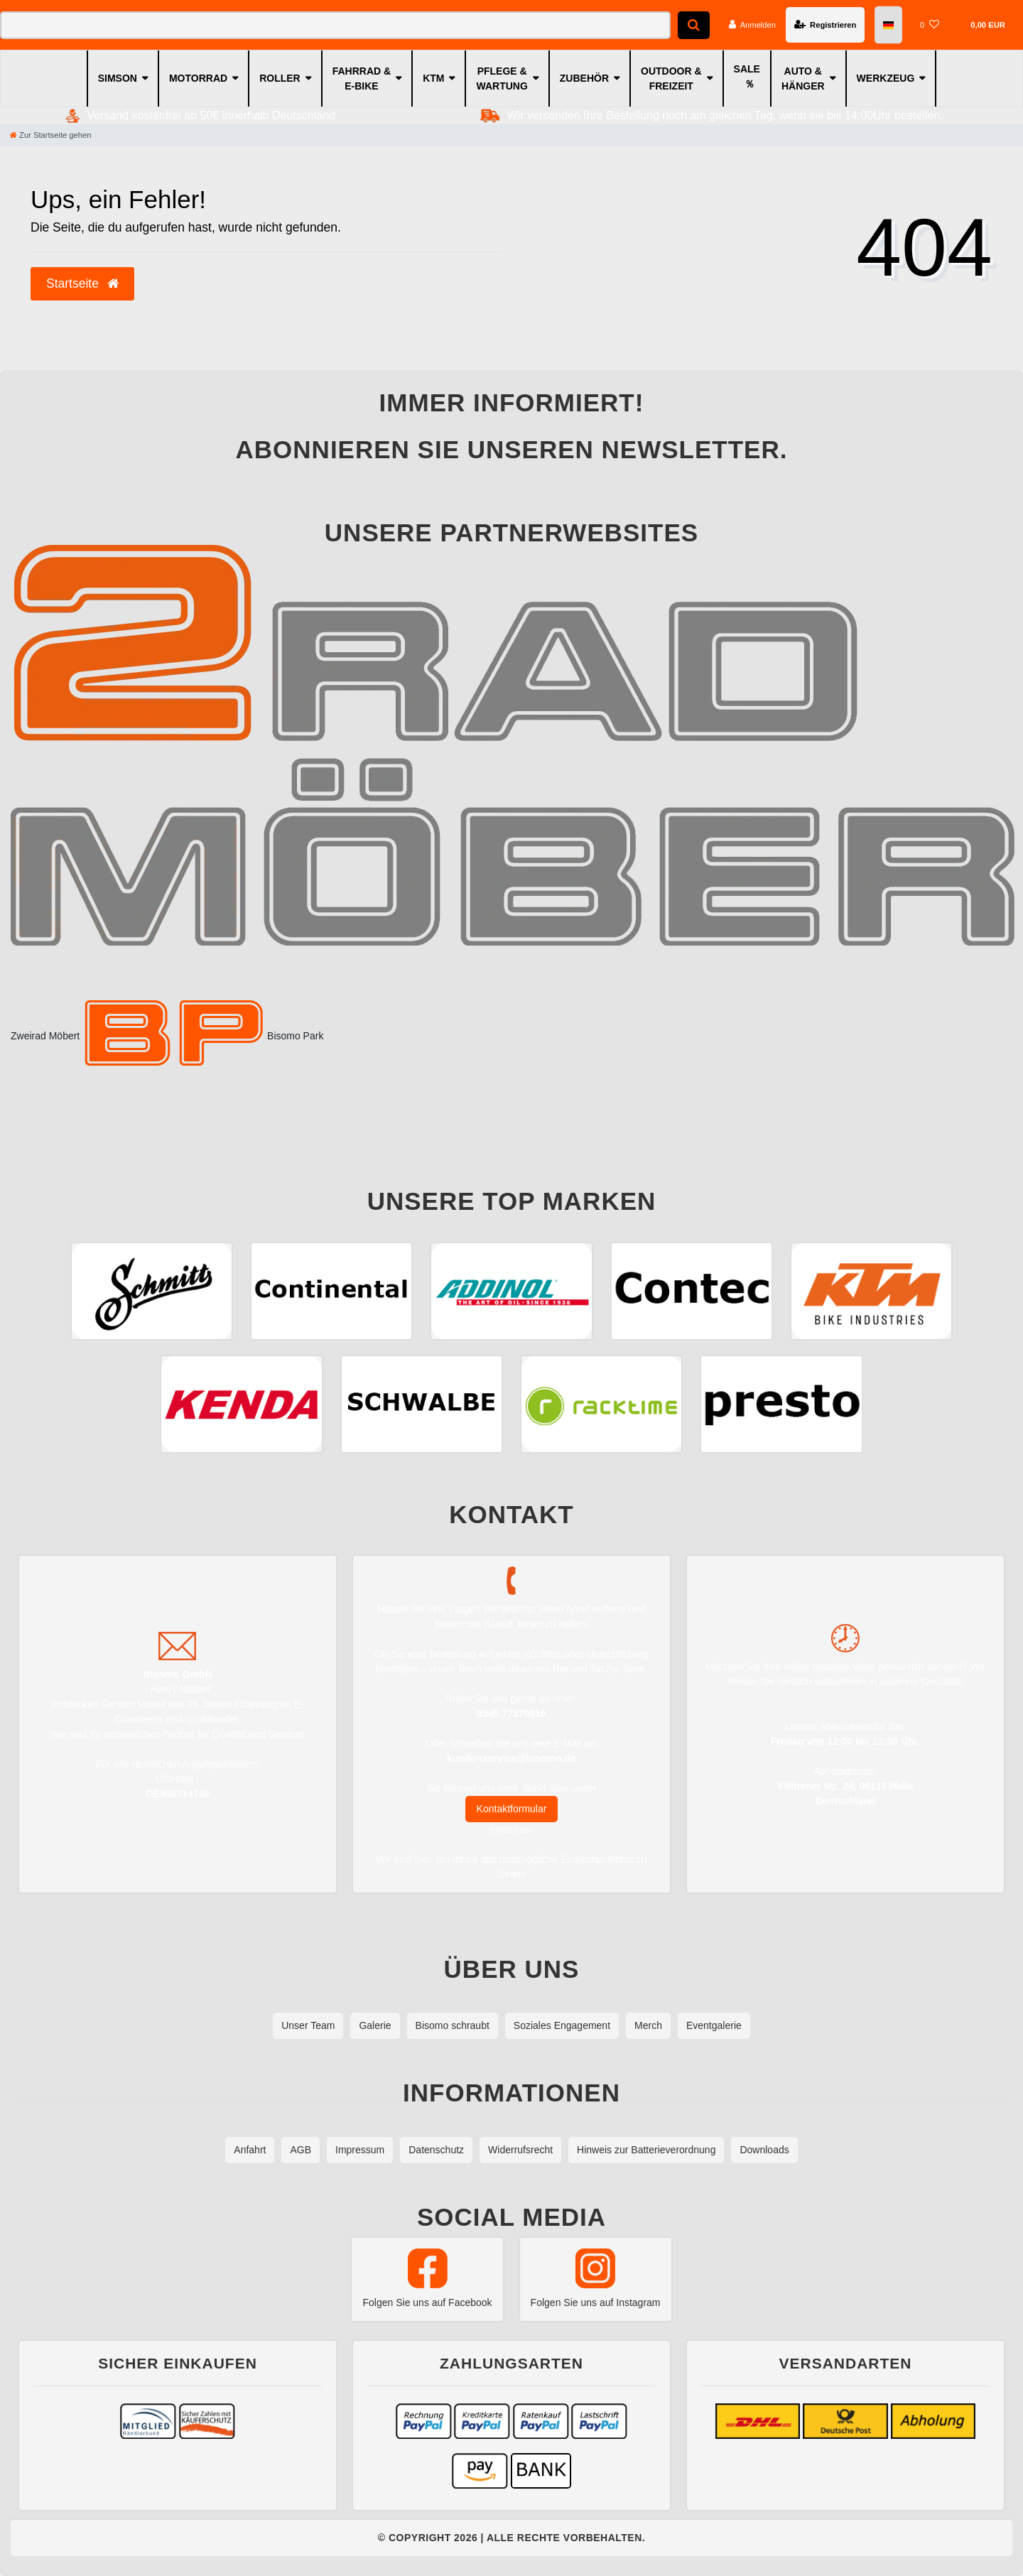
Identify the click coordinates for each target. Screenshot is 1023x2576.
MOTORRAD (198, 78)
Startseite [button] (82, 283)
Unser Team (308, 2025)
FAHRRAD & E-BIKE (361, 78)
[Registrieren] (825, 25)
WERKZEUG (886, 78)
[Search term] (335, 25)
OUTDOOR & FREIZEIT (671, 78)
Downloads (764, 2149)
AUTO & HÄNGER (803, 78)
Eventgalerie (714, 2025)
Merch (648, 2025)
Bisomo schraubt (452, 2025)
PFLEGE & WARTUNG (501, 78)
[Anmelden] (752, 25)
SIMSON (117, 78)
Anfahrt (250, 2149)
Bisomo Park (202, 1035)
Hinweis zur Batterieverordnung (646, 2149)
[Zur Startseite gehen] (50, 135)
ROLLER (280, 78)
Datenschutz (436, 2149)
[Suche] (694, 25)
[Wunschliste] (929, 25)
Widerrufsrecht (520, 2149)
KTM (433, 78)
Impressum (359, 2149)
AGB (300, 2149)
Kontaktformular (512, 1808)
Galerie (375, 2025)
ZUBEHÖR (584, 78)
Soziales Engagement (562, 2025)
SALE (747, 69)
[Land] (888, 25)
